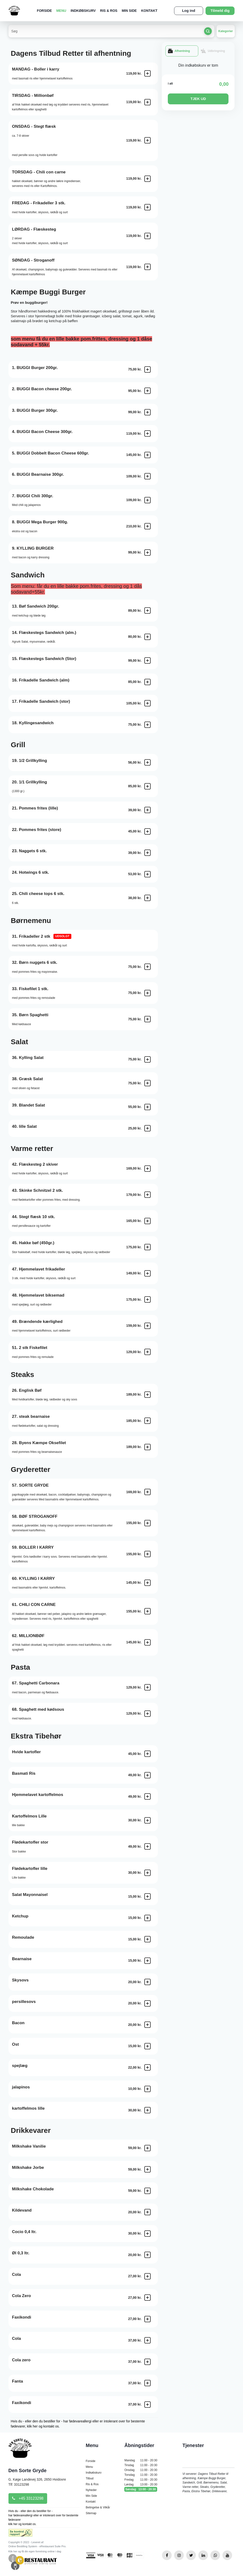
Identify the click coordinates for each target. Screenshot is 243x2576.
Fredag (140, 2479)
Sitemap (91, 2513)
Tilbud (89, 2478)
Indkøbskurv (83, 11)
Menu (61, 11)
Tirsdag (140, 2465)
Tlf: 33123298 (18, 2484)
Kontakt (149, 11)
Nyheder (91, 2490)
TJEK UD (198, 99)
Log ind (188, 10)
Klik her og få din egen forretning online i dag (34, 2551)
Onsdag (140, 2470)
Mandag (140, 2460)
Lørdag (140, 2484)
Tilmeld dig (220, 10)
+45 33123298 (28, 2498)
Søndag (140, 2489)
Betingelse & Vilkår (98, 2507)
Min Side (129, 11)
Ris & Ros (109, 11)
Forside (44, 11)
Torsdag (140, 2474)
